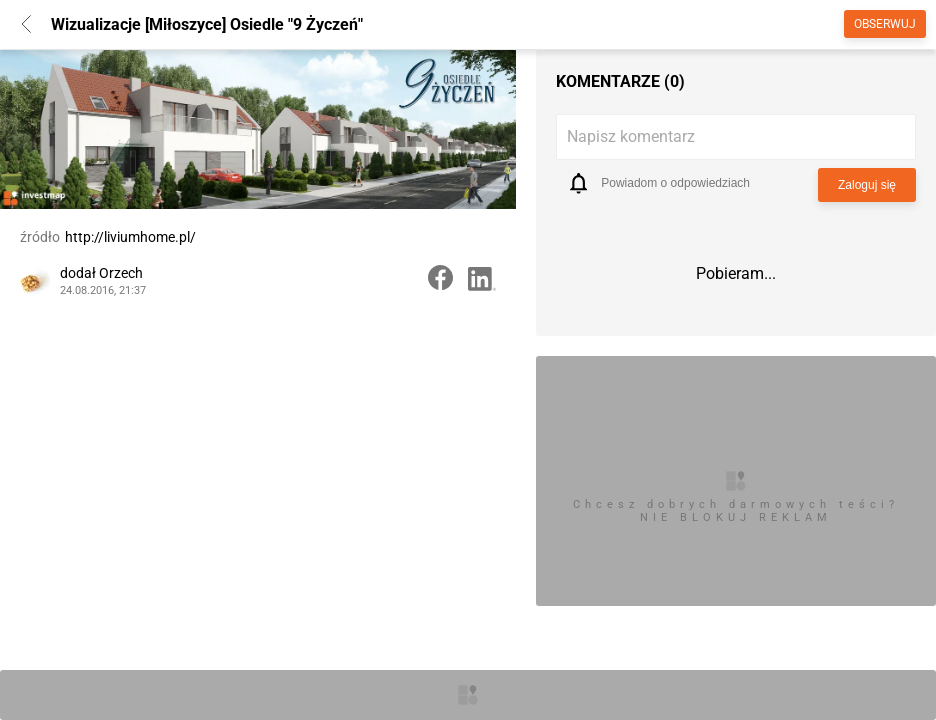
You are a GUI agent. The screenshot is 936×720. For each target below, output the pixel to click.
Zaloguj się (867, 185)
